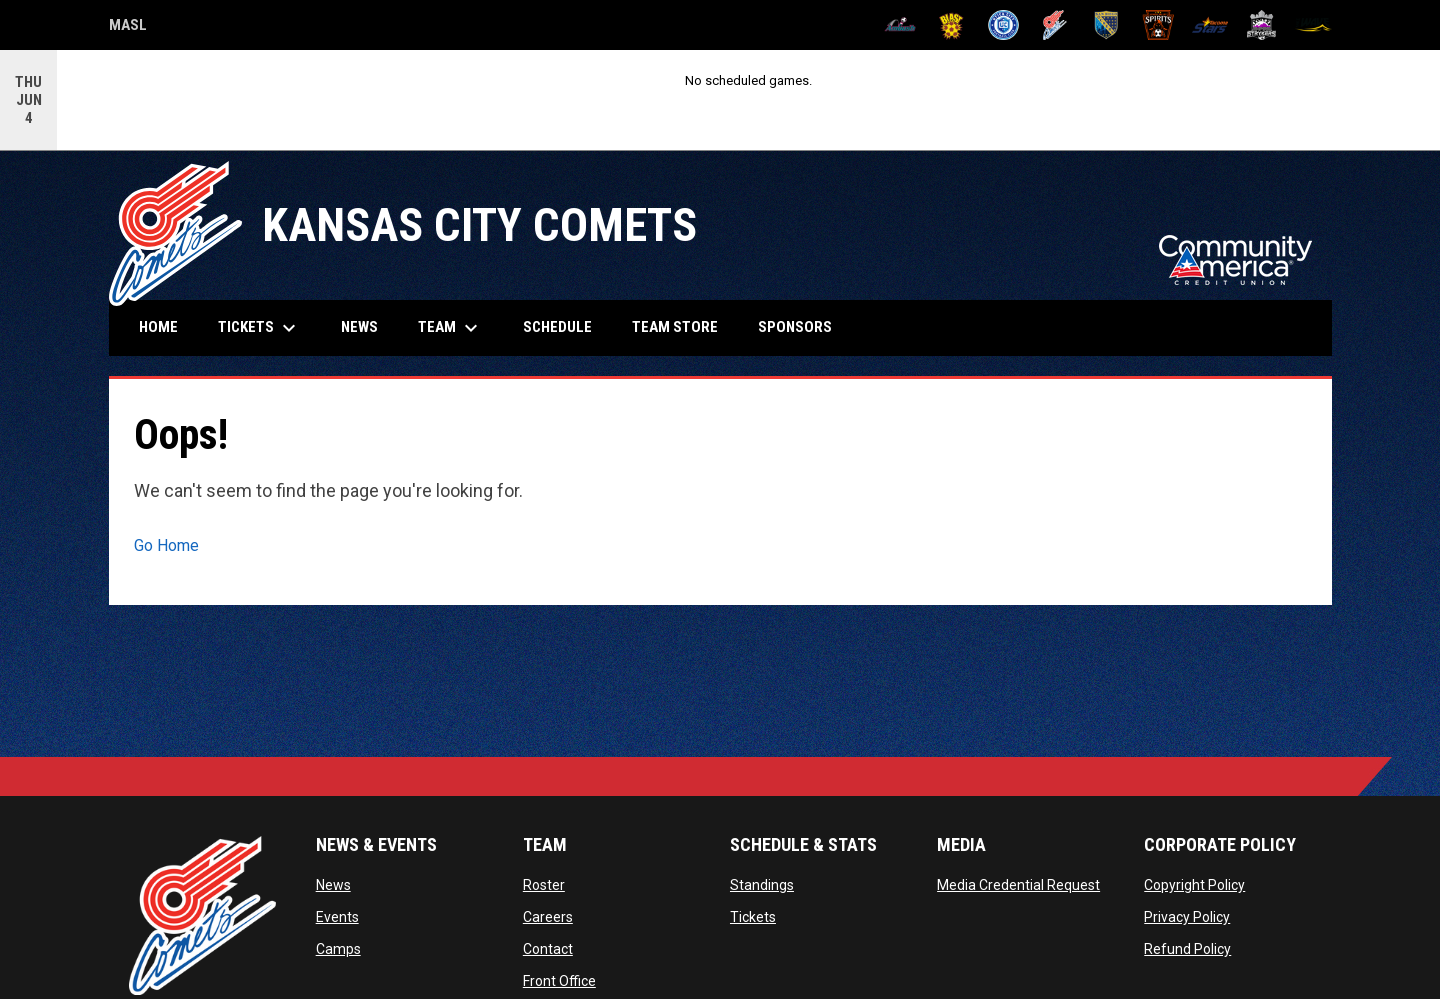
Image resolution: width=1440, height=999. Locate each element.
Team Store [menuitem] (682, 326)
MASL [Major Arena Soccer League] (128, 28)
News (333, 885)
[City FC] (1003, 25)
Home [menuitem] (158, 327)
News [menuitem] (359, 327)
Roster (544, 885)
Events (337, 917)
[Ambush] (900, 25)
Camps (338, 949)
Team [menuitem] (450, 328)
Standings (762, 885)
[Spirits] (1158, 25)
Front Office (559, 981)
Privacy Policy (1187, 917)
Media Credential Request (1018, 885)
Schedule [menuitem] (557, 327)
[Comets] (1055, 25)
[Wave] (1313, 25)
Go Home (166, 545)
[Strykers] (1261, 25)
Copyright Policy (1194, 885)
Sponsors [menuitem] (795, 327)
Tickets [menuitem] (259, 328)
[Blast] (951, 25)
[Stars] (1210, 25)
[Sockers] (1106, 25)
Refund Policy (1187, 949)
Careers (548, 917)
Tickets (753, 917)
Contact (548, 949)
